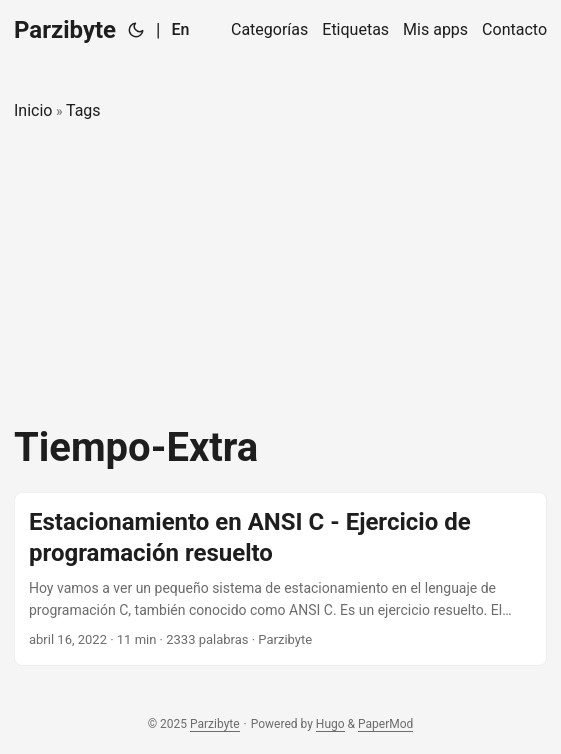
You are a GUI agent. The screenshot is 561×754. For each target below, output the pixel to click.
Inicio (33, 110)
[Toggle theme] (136, 30)
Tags (83, 110)
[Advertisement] (280, 274)
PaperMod (385, 724)
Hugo (330, 724)
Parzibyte (65, 30)
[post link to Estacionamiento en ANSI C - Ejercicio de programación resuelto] (280, 579)
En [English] (180, 29)
